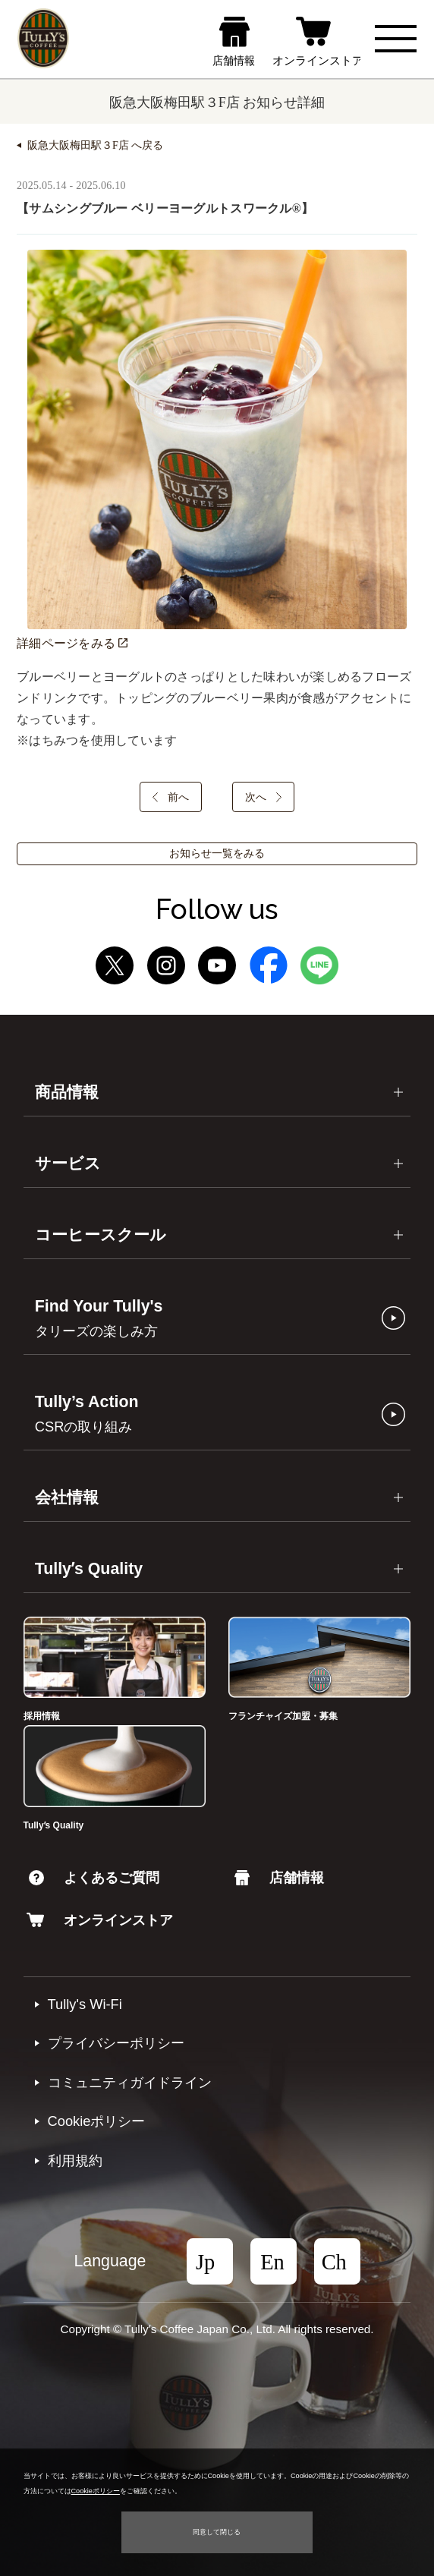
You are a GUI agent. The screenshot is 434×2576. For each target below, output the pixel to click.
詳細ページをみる (72, 643)
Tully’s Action (87, 1413)
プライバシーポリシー (116, 2043)
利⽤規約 (75, 2160)
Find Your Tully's (99, 1318)
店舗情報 (279, 1877)
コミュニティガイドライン (130, 2082)
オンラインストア (100, 1920)
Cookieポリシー (97, 2121)
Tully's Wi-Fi (85, 2004)
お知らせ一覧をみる (217, 853)
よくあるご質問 (94, 1877)
